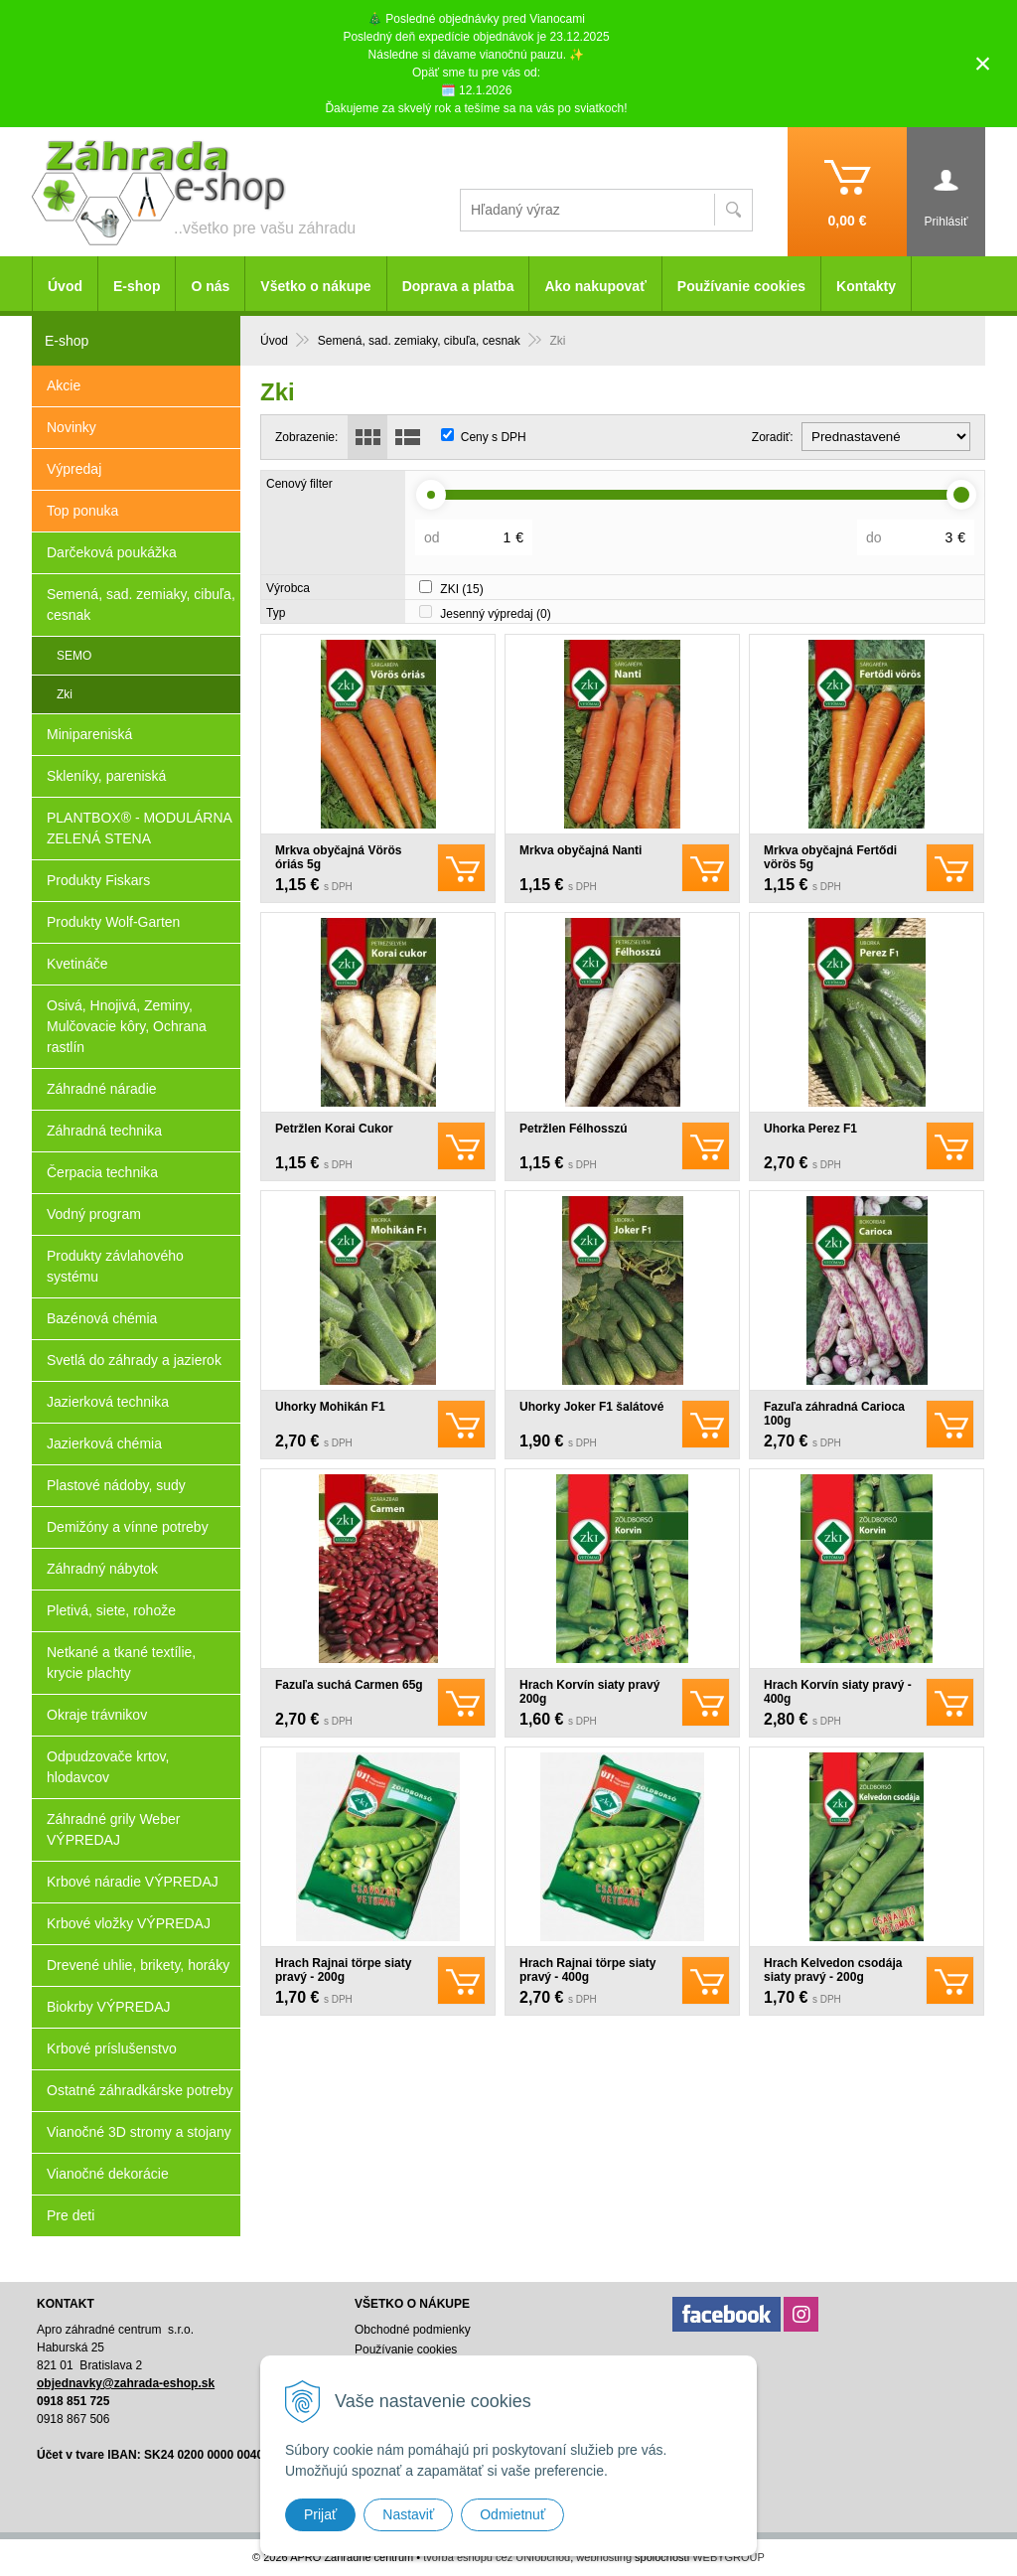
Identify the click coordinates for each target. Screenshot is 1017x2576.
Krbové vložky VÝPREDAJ (129, 1923)
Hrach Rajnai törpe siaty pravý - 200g (343, 1970)
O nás (210, 286)
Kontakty (866, 286)
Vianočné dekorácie (108, 2174)
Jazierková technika (108, 1402)
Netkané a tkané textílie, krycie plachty (121, 1662)
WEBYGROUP (728, 2557)
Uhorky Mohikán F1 (330, 1407)
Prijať (320, 2514)
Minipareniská (89, 734)
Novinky (71, 427)
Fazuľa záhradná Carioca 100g (834, 1414)
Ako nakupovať (595, 286)
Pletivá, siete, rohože (111, 1610)
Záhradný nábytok (102, 1569)
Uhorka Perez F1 (810, 1129)
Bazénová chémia (102, 1318)
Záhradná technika (104, 1130)
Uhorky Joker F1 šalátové (591, 1407)
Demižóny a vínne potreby (128, 1527)
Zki (65, 694)
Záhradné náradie (102, 1089)
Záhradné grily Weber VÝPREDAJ (113, 1829)
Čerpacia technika (102, 1172)
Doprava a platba (458, 286)
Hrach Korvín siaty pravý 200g (589, 1692)
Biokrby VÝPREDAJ (108, 2007)
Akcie (63, 385)
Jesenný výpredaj (495, 614)
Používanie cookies (741, 286)
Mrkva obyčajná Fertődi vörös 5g (830, 857)
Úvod (65, 286)
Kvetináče (77, 964)
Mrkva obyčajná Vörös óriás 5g (338, 857)
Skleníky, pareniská (106, 776)
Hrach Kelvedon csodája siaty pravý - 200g (833, 1970)
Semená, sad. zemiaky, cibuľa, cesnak (141, 604)
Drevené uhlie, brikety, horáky (138, 1965)
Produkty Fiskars (98, 880)
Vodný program (94, 1214)
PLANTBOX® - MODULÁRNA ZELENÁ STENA (139, 828)
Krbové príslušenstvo (112, 2048)
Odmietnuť (512, 2514)
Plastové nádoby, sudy (116, 1485)
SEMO (74, 656)
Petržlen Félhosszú (573, 1129)
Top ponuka (82, 511)
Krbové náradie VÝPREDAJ (132, 1882)
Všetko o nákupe (315, 286)
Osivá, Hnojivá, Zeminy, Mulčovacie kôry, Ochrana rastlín (127, 1026)
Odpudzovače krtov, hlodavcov (108, 1766)
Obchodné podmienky (413, 2330)
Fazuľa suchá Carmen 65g (349, 1685)
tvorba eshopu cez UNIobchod (496, 2557)
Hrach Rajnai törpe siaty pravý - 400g (587, 1970)
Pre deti (70, 2215)
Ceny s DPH (493, 437)
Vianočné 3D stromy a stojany (139, 2132)
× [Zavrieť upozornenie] (983, 63)
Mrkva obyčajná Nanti (580, 850)
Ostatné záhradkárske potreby (140, 2090)
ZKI (461, 589)
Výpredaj (74, 469)
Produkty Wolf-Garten (113, 922)
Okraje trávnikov (97, 1715)
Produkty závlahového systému (115, 1266)
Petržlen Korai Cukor (334, 1129)
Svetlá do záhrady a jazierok (134, 1360)
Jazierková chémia (104, 1443)
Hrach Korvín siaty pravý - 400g (838, 1692)
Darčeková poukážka (112, 552)
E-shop (136, 286)
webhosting (604, 2557)
